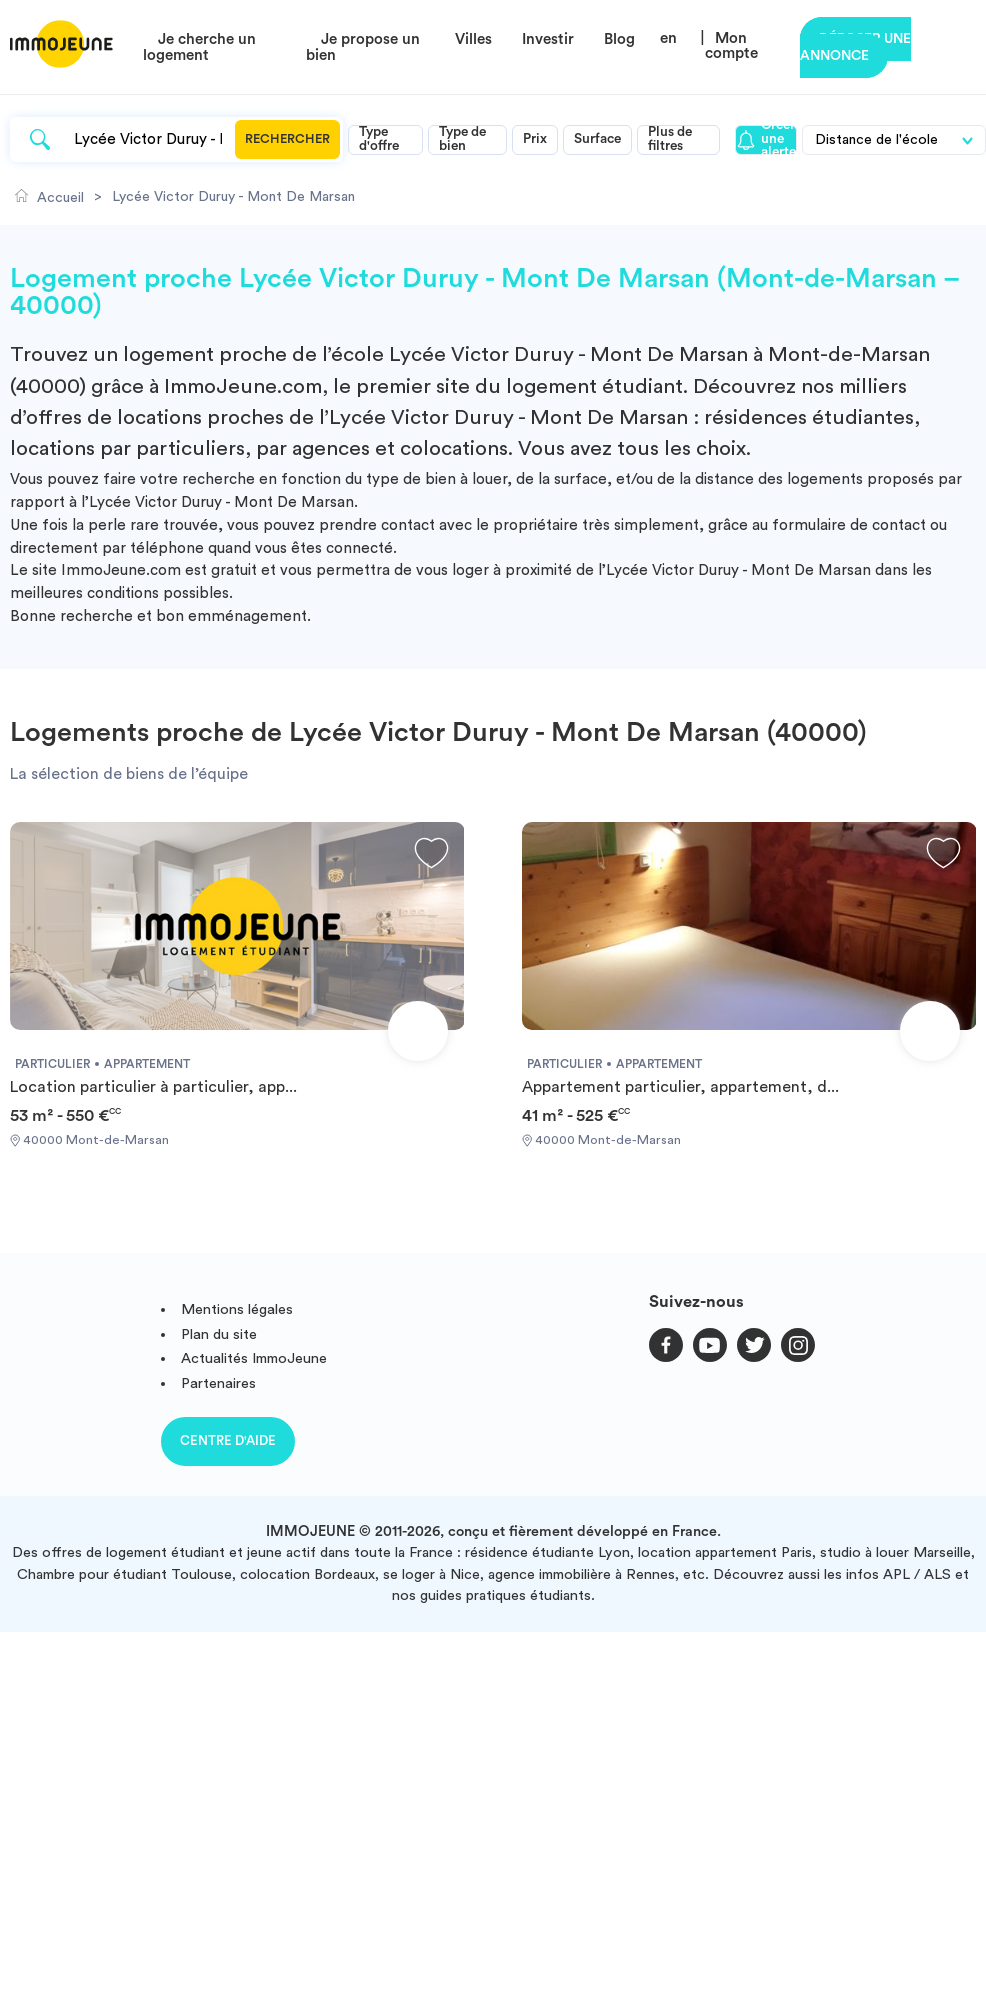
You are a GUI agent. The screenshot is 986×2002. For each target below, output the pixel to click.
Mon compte (731, 46)
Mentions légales (237, 1309)
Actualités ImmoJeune (254, 1358)
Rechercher (287, 139)
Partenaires (218, 1383)
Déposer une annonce (855, 47)
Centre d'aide (228, 1440)
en (668, 38)
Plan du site (219, 1334)
